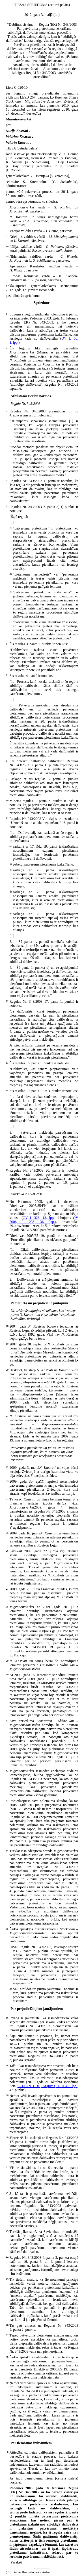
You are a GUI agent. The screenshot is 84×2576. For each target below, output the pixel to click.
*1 (56, 14)
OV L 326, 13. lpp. (38, 1218)
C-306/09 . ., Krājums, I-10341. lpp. (47, 2086)
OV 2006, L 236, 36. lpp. (43, 1220)
